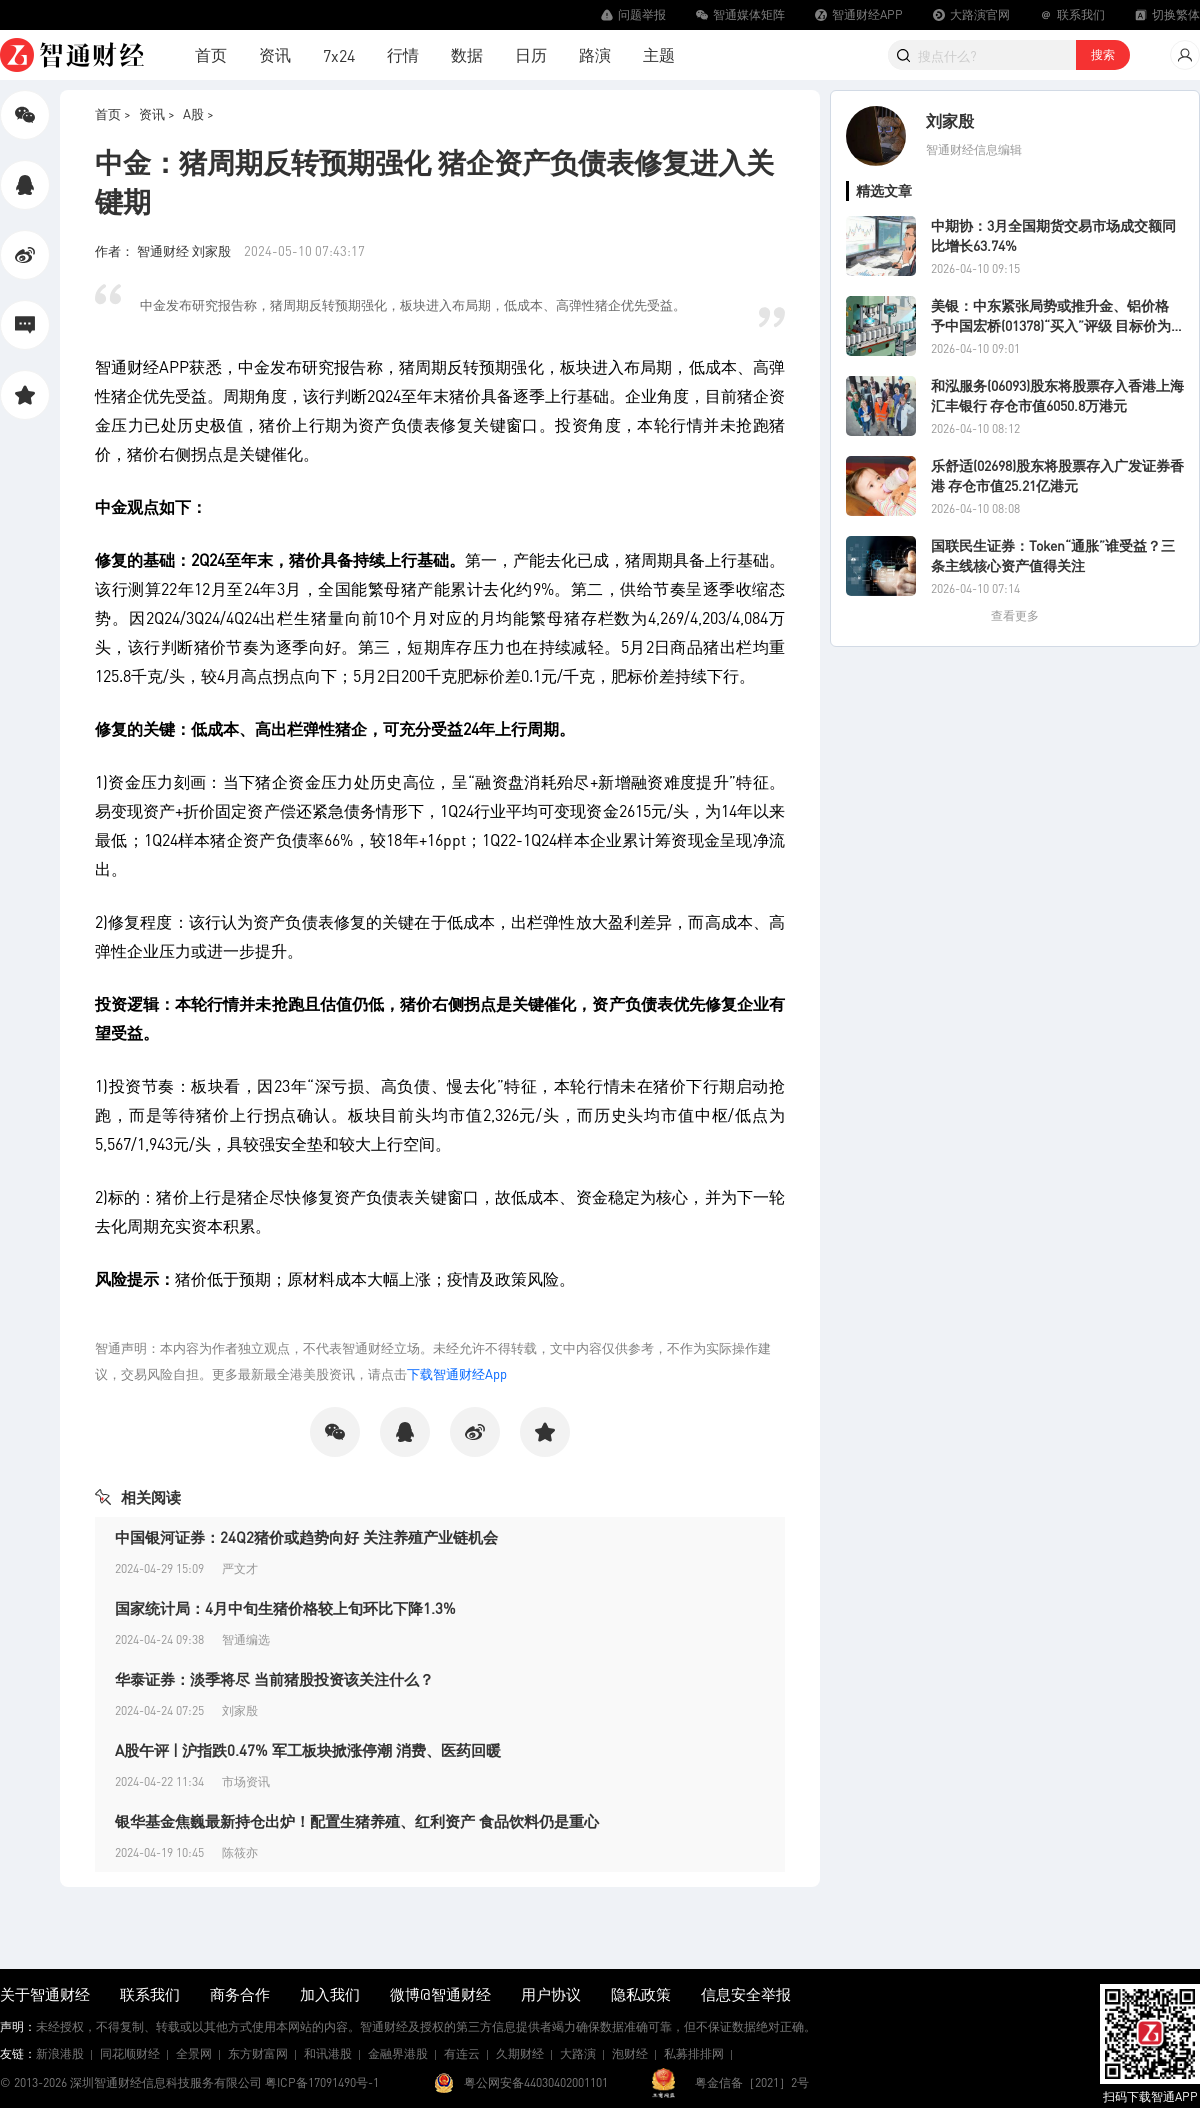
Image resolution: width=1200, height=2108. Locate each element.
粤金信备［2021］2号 (752, 2082)
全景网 (194, 2053)
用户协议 (551, 1994)
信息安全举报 (746, 1994)
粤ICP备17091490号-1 (322, 2082)
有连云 (462, 2053)
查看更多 (1015, 615)
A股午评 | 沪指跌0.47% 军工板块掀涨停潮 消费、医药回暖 (308, 1750)
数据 (467, 54)
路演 (595, 54)
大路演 (578, 2053)
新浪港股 (60, 2053)
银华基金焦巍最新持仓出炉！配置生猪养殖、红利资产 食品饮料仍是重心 (357, 1821)
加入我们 (330, 1994)
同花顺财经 (130, 2053)
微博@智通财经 (440, 1994)
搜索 (1103, 54)
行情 (403, 54)
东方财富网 (258, 2053)
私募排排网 (694, 2053)
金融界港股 (398, 2053)
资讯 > (157, 113)
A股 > (198, 113)
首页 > (113, 113)
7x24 (339, 55)
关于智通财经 (45, 1994)
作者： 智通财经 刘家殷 (164, 250)
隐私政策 (641, 1994)
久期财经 (520, 2053)
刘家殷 (950, 120)
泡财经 (630, 2053)
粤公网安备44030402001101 (536, 2082)
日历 (531, 54)
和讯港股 (328, 2053)
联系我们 (150, 1994)
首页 (211, 54)
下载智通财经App (457, 1373)
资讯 (275, 54)
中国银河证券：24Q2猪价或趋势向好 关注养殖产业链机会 (306, 1537)
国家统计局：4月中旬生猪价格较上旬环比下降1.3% (285, 1608)
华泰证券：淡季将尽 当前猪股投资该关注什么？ (274, 1679)
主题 (659, 54)
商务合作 (240, 1994)
